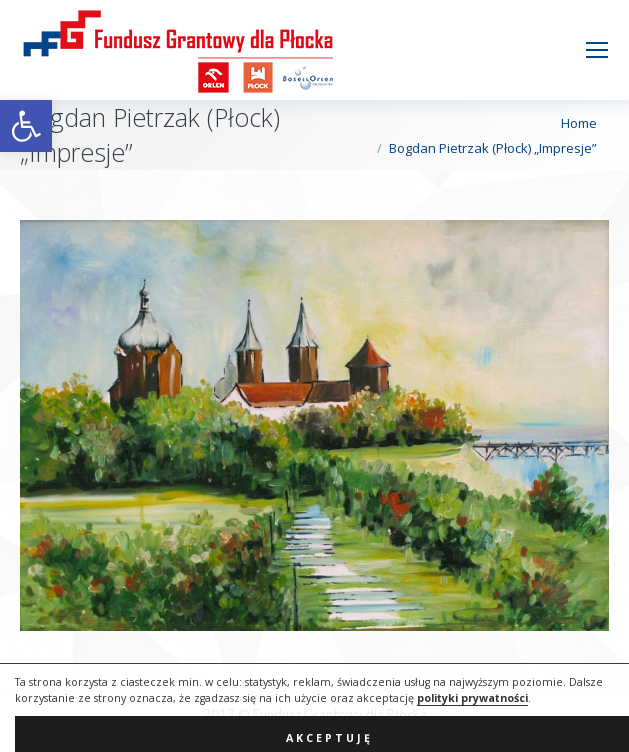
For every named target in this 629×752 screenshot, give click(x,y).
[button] (26, 126)
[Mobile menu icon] (597, 50)
